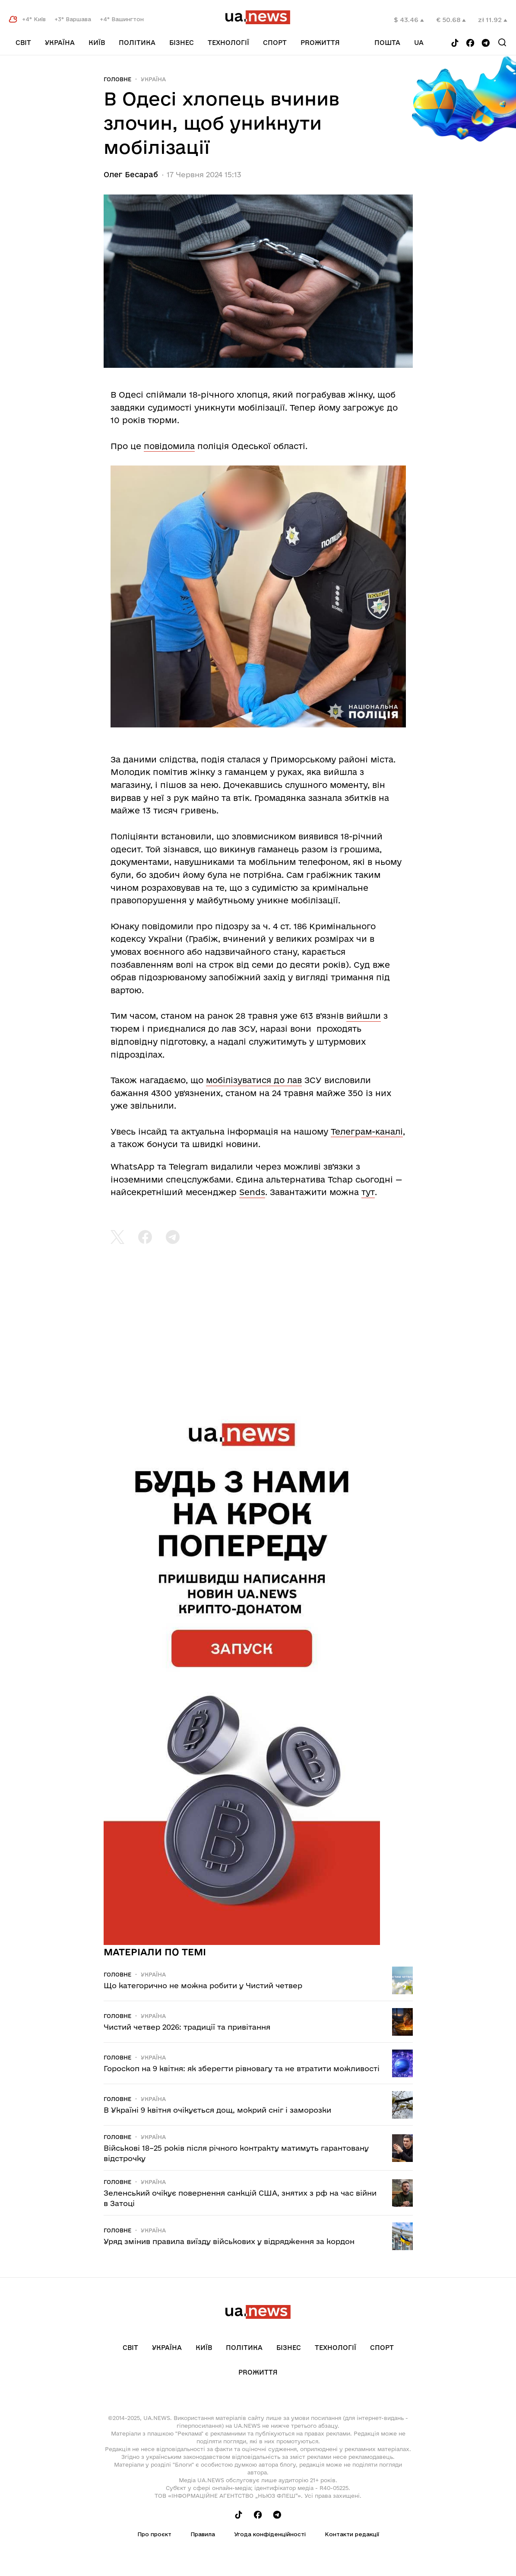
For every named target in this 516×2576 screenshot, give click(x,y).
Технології (228, 42)
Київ (97, 42)
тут (368, 1192)
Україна (60, 42)
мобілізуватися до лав (254, 1080)
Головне (117, 79)
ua (419, 42)
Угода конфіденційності (270, 2534)
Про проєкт (154, 2534)
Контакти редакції (352, 2534)
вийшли (363, 1015)
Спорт (275, 42)
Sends (252, 1192)
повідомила (169, 446)
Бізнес (181, 42)
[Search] (502, 42)
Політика (137, 42)
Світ (23, 42)
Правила (202, 2534)
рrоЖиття (320, 42)
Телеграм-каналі (367, 1131)
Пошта (387, 42)
